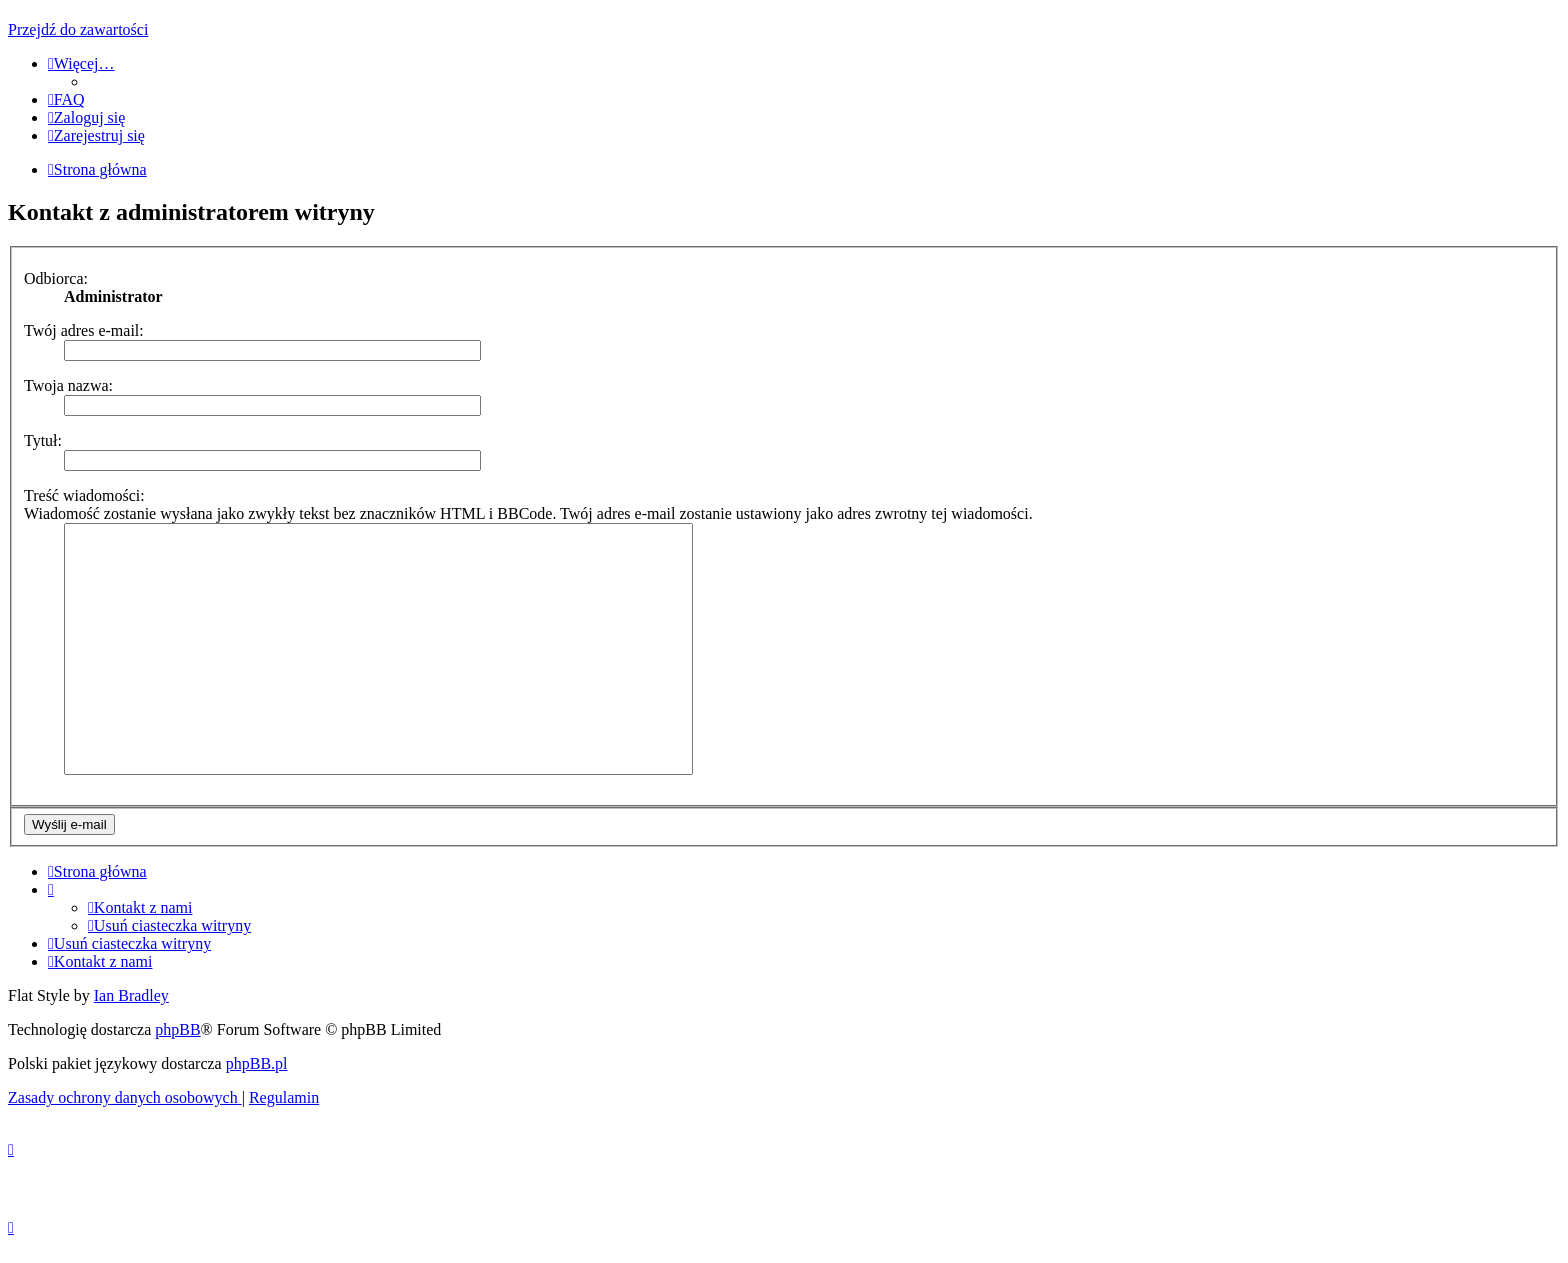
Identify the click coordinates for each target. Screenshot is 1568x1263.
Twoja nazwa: (68, 385)
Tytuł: (43, 440)
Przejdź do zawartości (78, 29)
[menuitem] (66, 99)
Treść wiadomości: (84, 495)
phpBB (177, 1029)
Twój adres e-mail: (84, 330)
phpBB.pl (257, 1063)
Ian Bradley (131, 995)
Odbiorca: (56, 278)
